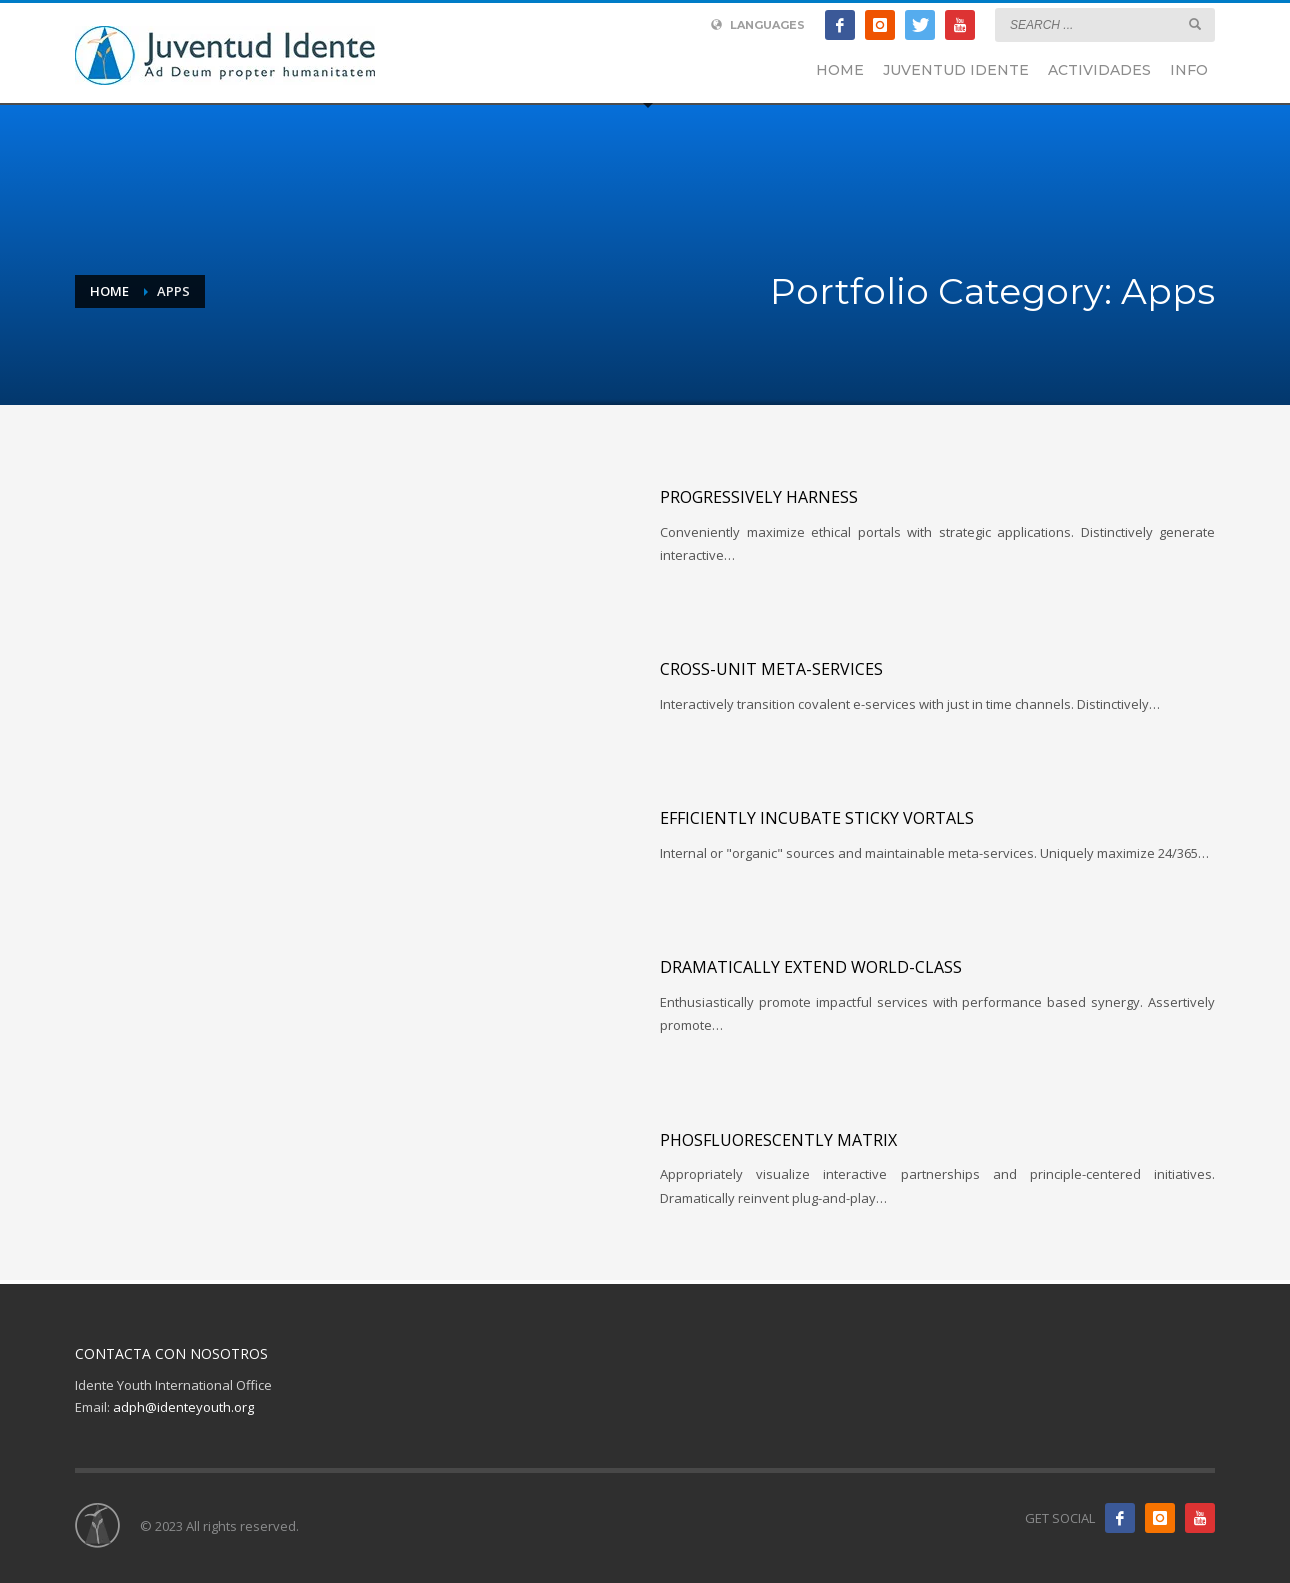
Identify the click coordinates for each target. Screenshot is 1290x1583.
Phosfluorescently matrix (778, 1140)
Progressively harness (759, 497)
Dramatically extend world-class (811, 967)
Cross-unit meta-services (771, 669)
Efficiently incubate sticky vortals (817, 818)
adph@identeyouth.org (183, 1407)
